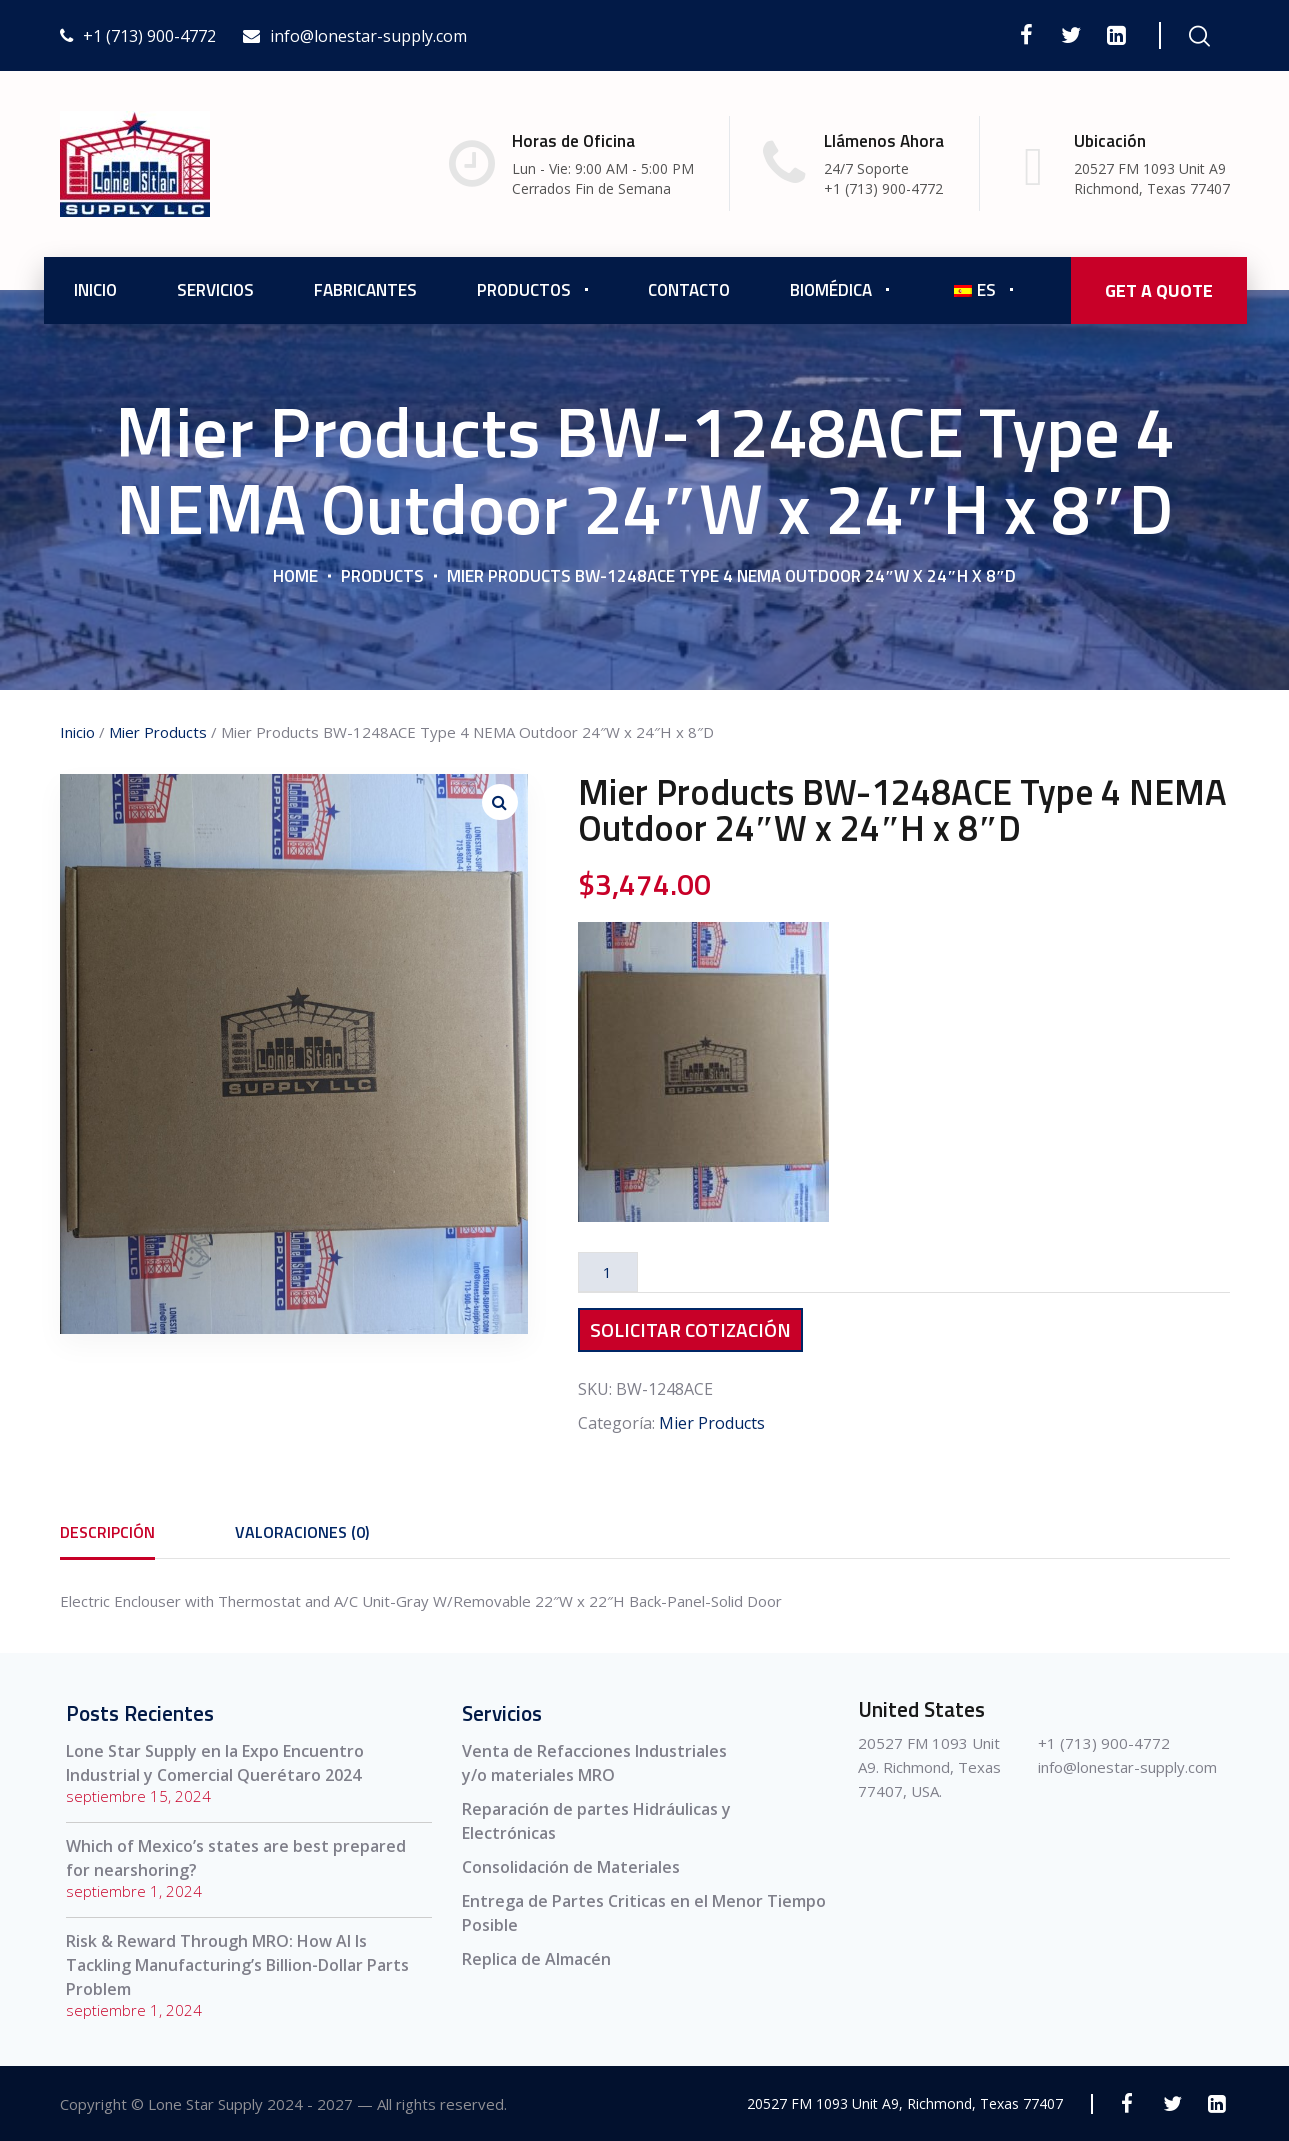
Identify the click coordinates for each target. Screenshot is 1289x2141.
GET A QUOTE (1159, 290)
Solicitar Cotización (690, 1329)
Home (295, 576)
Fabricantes (365, 290)
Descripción (107, 1532)
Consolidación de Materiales (571, 1867)
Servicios (215, 290)
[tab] (107, 1532)
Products (382, 576)
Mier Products (158, 732)
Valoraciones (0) (302, 1532)
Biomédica (831, 290)
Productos (524, 290)
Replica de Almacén (536, 1959)
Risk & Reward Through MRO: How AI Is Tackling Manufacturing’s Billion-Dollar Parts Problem (237, 1965)
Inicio (95, 290)
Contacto (689, 290)
